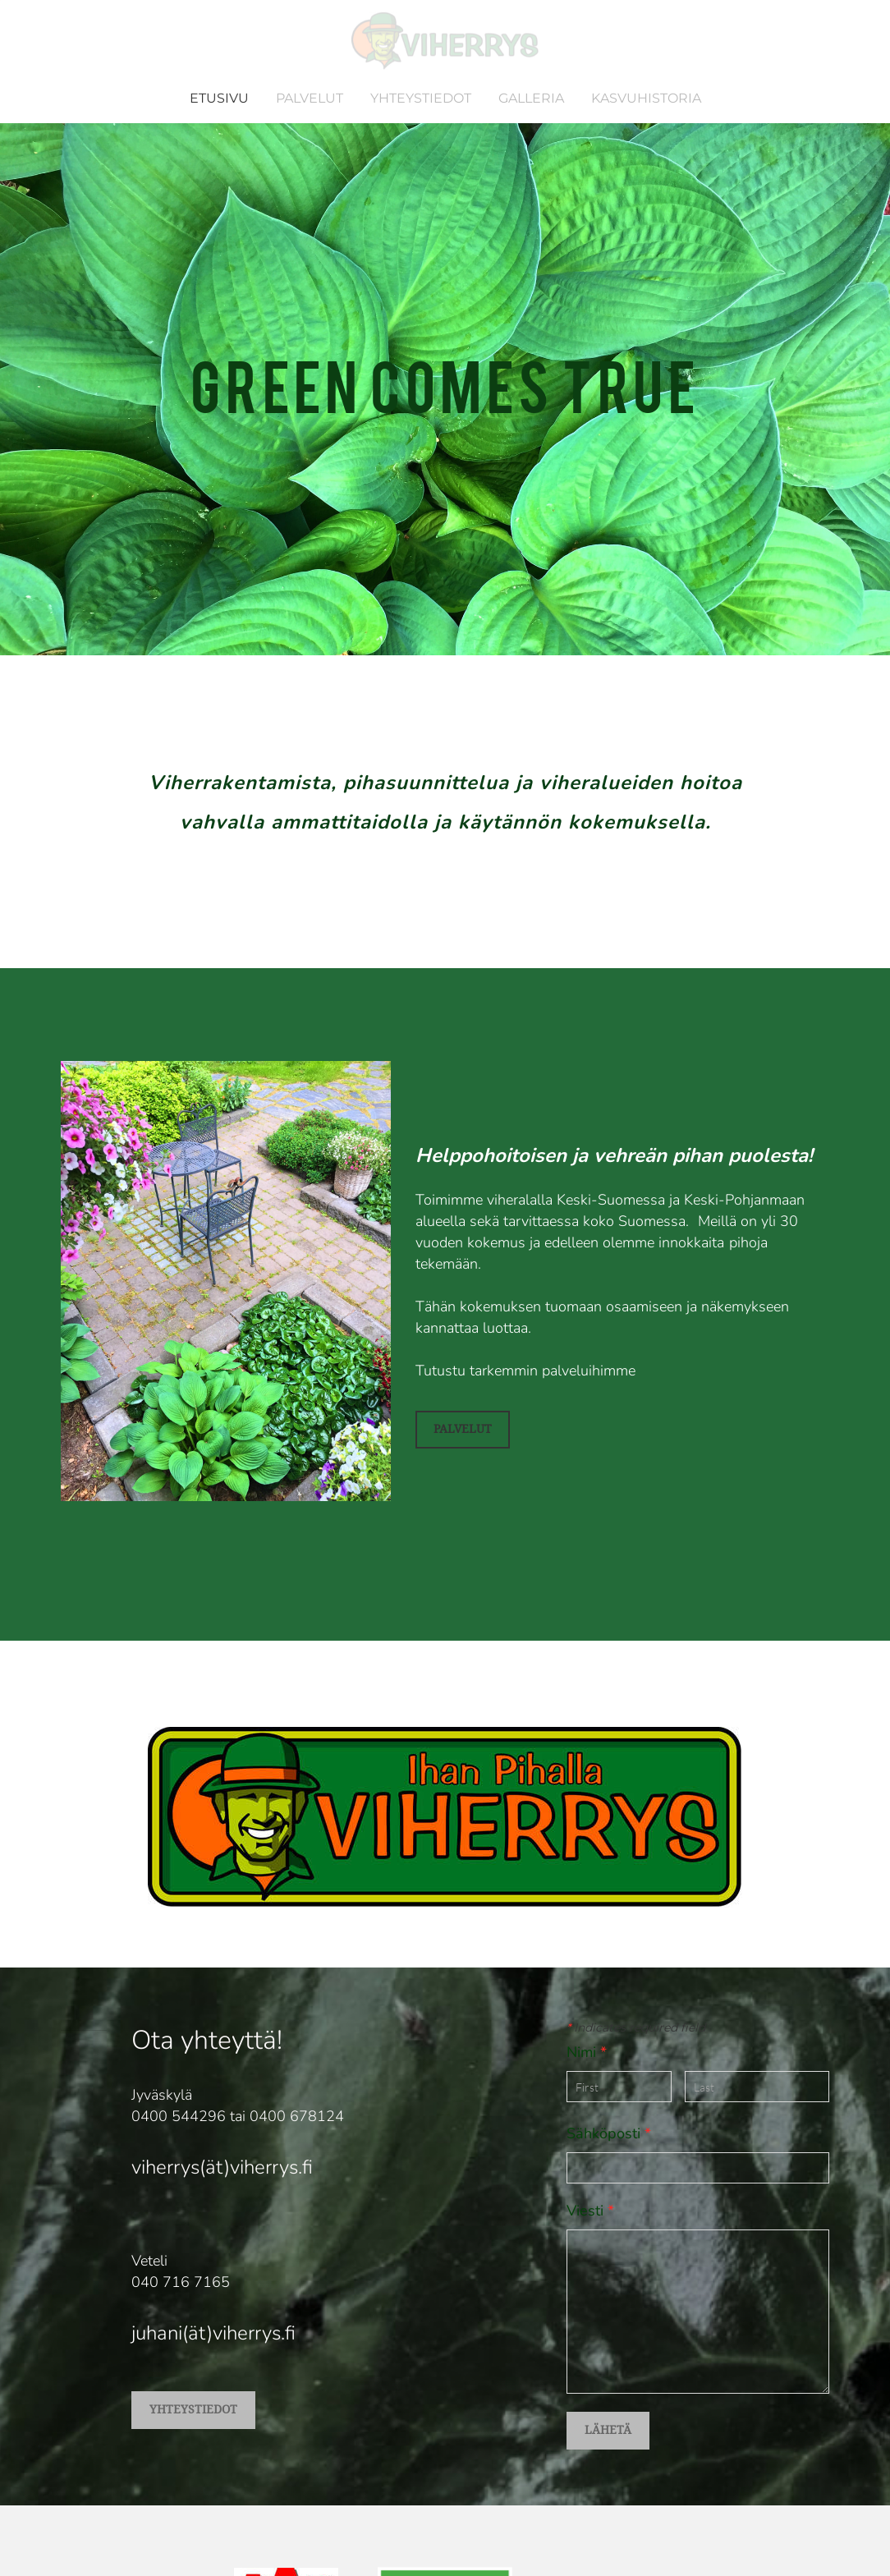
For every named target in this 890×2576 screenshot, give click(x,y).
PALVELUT (309, 98)
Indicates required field (636, 2027)
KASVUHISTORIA (646, 98)
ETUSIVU (219, 98)
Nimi (587, 2052)
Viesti (590, 2210)
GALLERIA (531, 98)
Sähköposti (609, 2133)
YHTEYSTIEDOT (420, 98)
